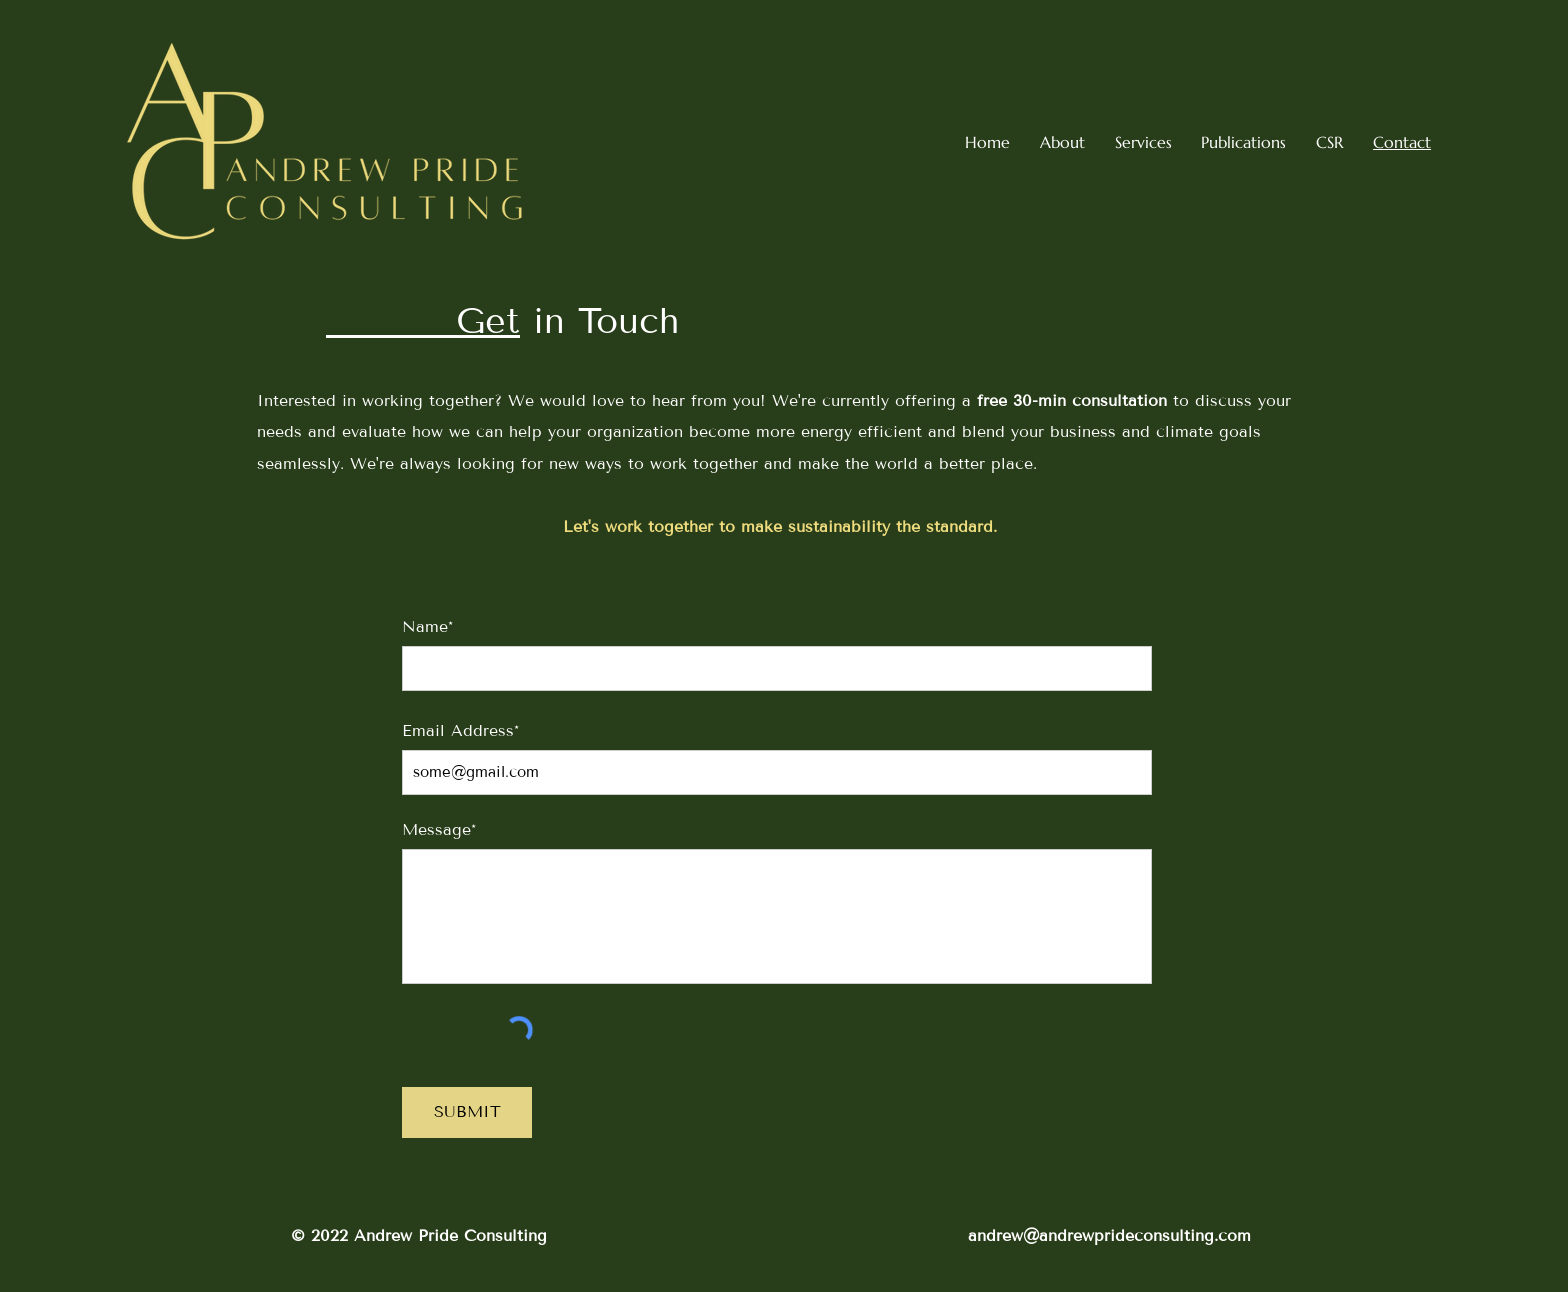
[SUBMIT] (467, 1112)
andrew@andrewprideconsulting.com (1109, 1235)
